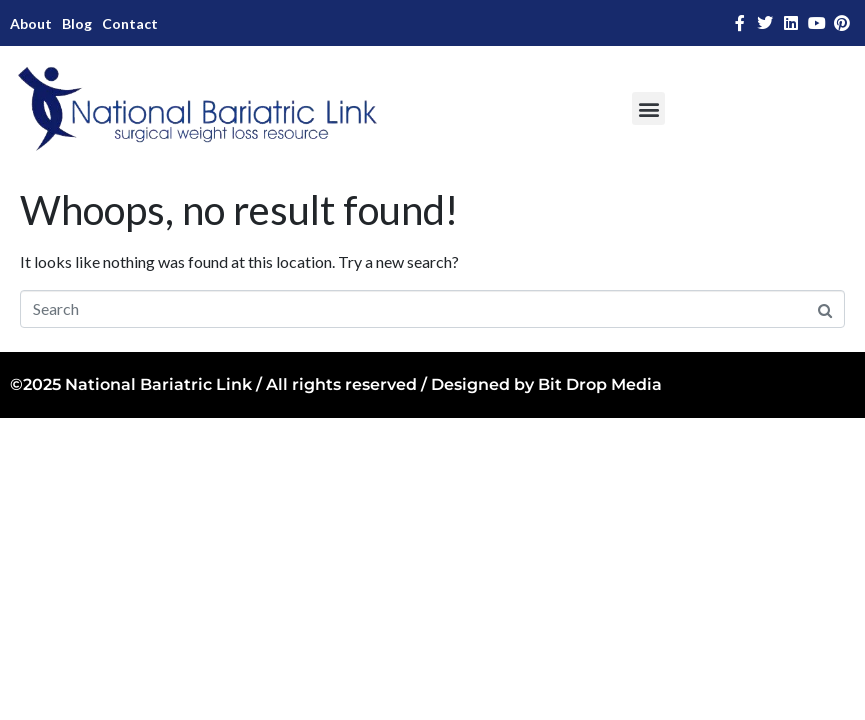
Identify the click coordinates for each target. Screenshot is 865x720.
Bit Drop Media (600, 384)
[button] (648, 108)
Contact (130, 23)
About (31, 23)
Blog (77, 23)
